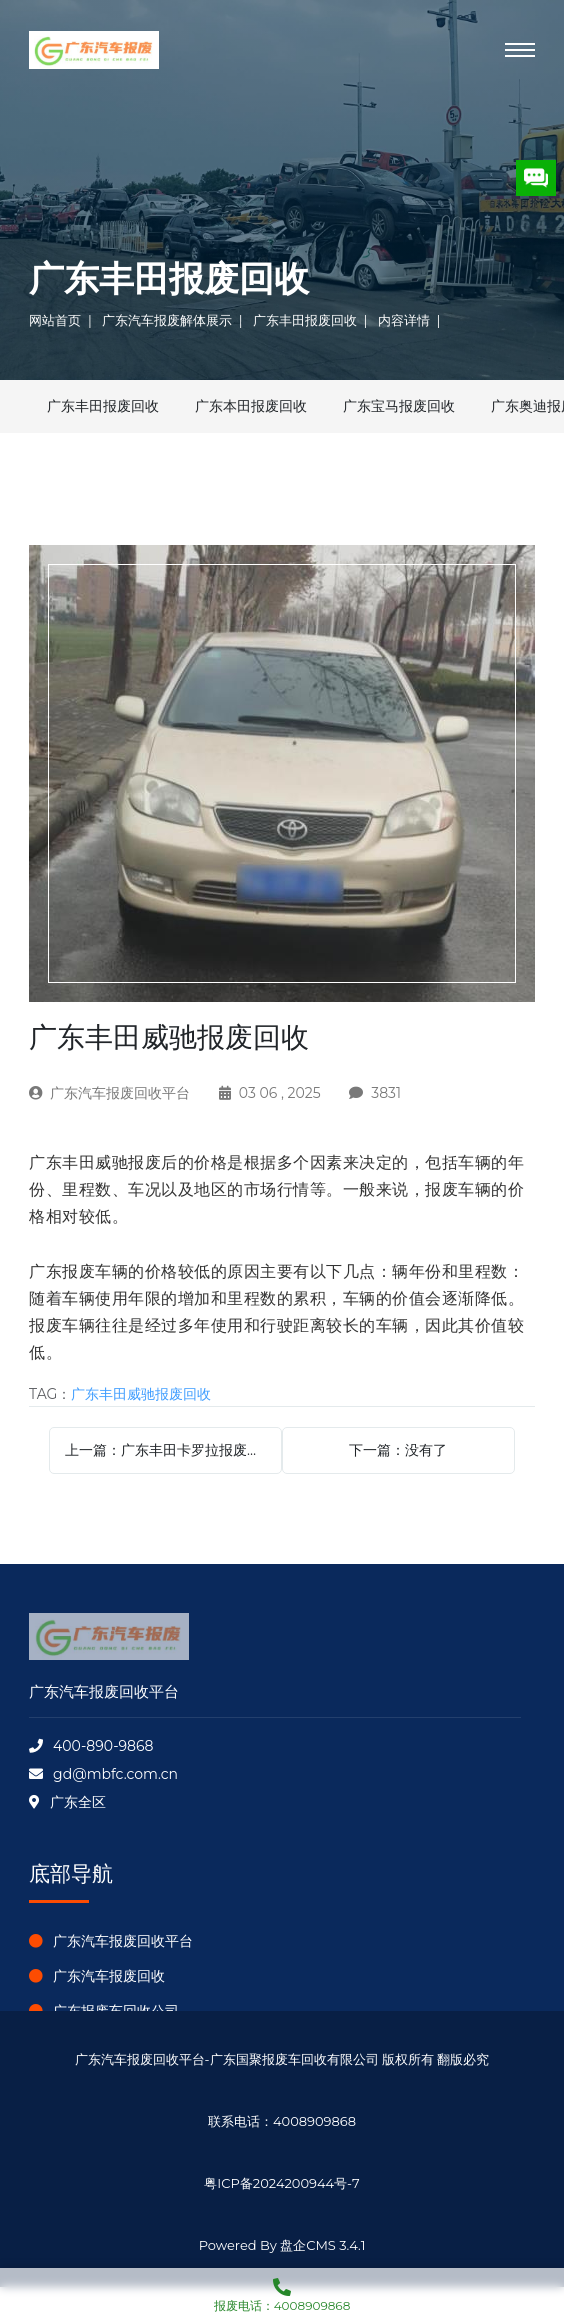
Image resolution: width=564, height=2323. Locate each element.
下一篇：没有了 (398, 1450)
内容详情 (404, 320)
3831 (386, 1093)
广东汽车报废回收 (109, 1976)
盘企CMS (282, 2224)
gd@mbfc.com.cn (115, 1774)
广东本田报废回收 (251, 406)
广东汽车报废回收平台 (120, 1093)
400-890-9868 (103, 1746)
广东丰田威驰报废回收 (141, 1394)
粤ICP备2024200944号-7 (281, 2183)
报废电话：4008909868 (282, 2290)
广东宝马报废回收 (399, 406)
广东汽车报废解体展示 (167, 320)
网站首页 (55, 320)
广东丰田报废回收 (305, 320)
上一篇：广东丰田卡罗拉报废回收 (170, 1450)
